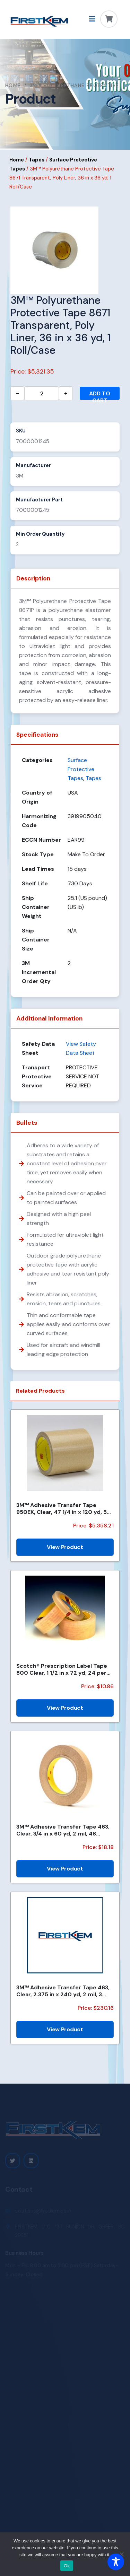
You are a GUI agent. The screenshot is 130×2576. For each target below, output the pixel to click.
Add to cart (99, 395)
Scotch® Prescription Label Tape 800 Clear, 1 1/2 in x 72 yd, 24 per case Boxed (61, 1669)
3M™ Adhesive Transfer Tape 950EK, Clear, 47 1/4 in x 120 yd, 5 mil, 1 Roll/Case (61, 1508)
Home (13, 85)
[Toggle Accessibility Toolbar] (116, 2562)
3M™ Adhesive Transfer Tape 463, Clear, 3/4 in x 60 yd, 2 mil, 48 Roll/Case (63, 1830)
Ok (67, 2565)
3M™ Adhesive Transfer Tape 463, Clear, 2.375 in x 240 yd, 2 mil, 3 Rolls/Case (63, 1990)
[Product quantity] (41, 393)
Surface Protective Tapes (81, 769)
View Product (65, 1547)
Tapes (36, 159)
